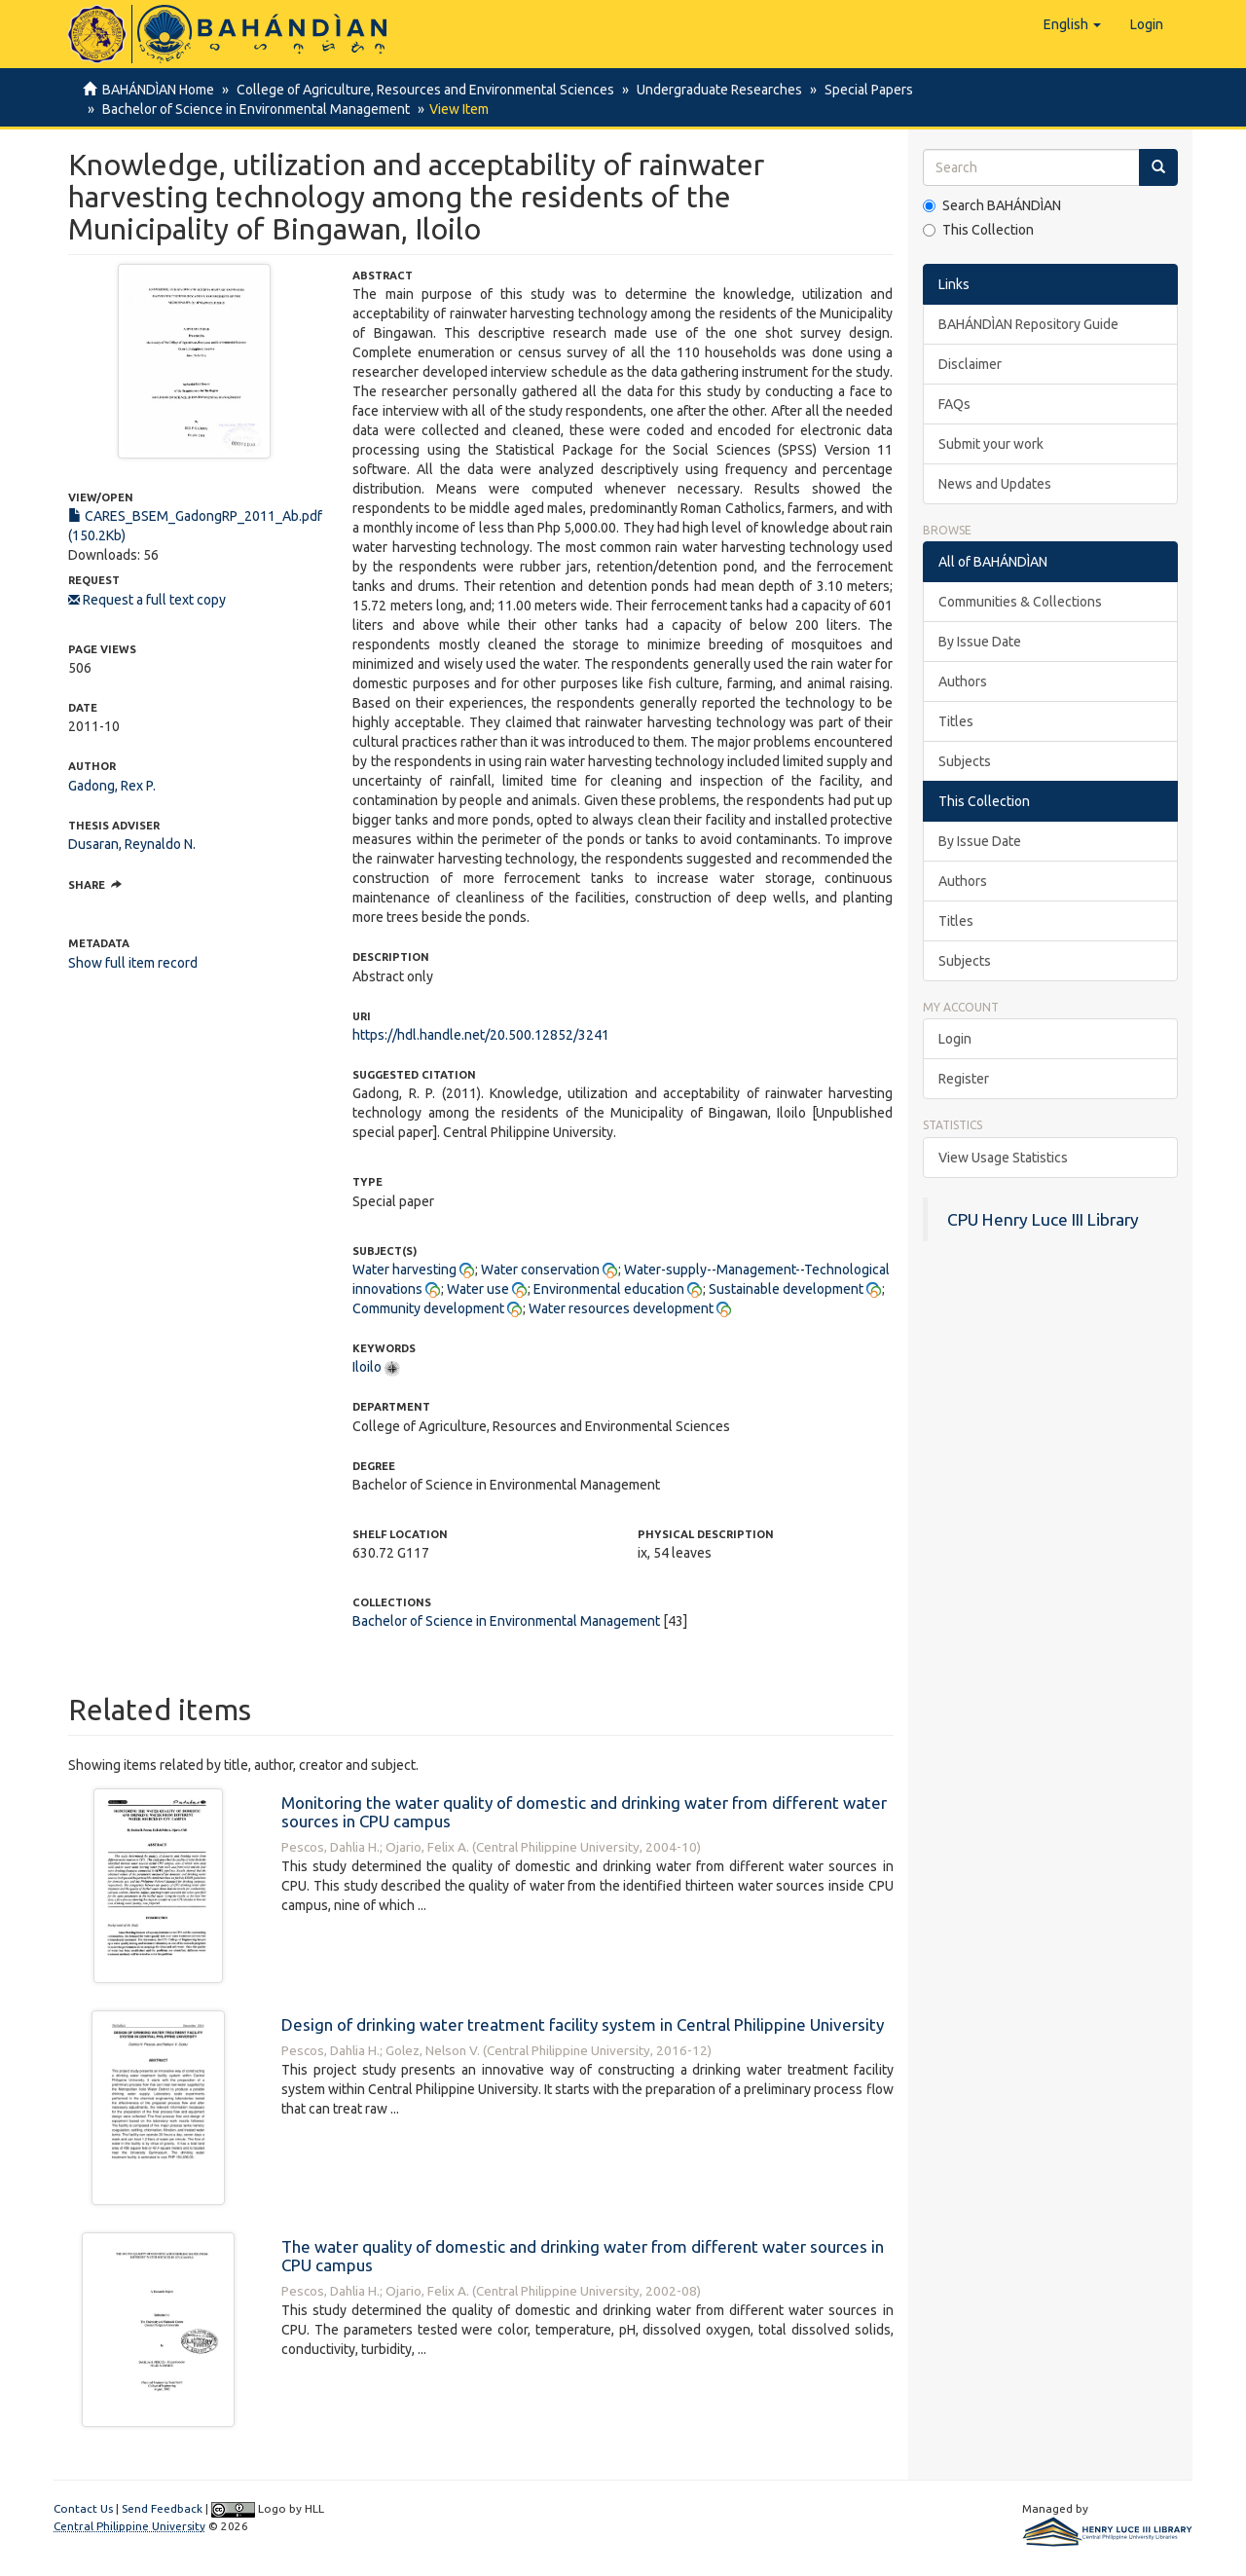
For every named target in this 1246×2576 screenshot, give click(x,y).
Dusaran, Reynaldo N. (132, 844)
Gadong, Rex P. (112, 785)
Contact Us (83, 2508)
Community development (428, 1308)
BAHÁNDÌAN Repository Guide (1028, 324)
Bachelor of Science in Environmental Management (253, 109)
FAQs (954, 404)
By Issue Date (979, 641)
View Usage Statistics (1003, 1157)
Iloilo (367, 1367)
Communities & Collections (1020, 601)
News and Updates (994, 484)
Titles (955, 721)
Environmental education (608, 1289)
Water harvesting (404, 1269)
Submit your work (991, 444)
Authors (962, 681)
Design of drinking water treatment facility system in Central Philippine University (582, 2024)
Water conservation (540, 1269)
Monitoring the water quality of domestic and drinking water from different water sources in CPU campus (584, 1811)
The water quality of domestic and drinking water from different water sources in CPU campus (582, 2255)
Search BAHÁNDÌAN (992, 205)
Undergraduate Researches (713, 89)
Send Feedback (162, 2508)
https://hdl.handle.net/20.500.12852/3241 (480, 1035)
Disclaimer (970, 364)
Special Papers (860, 89)
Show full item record (133, 963)
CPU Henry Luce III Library (1043, 1219)
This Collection (978, 230)
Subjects (964, 761)
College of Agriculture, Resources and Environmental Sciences (422, 89)
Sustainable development (786, 1289)
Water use (478, 1289)
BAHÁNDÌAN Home (158, 89)
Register (963, 1078)
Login (954, 1039)
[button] (1072, 24)
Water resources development (621, 1308)
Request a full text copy (147, 599)
